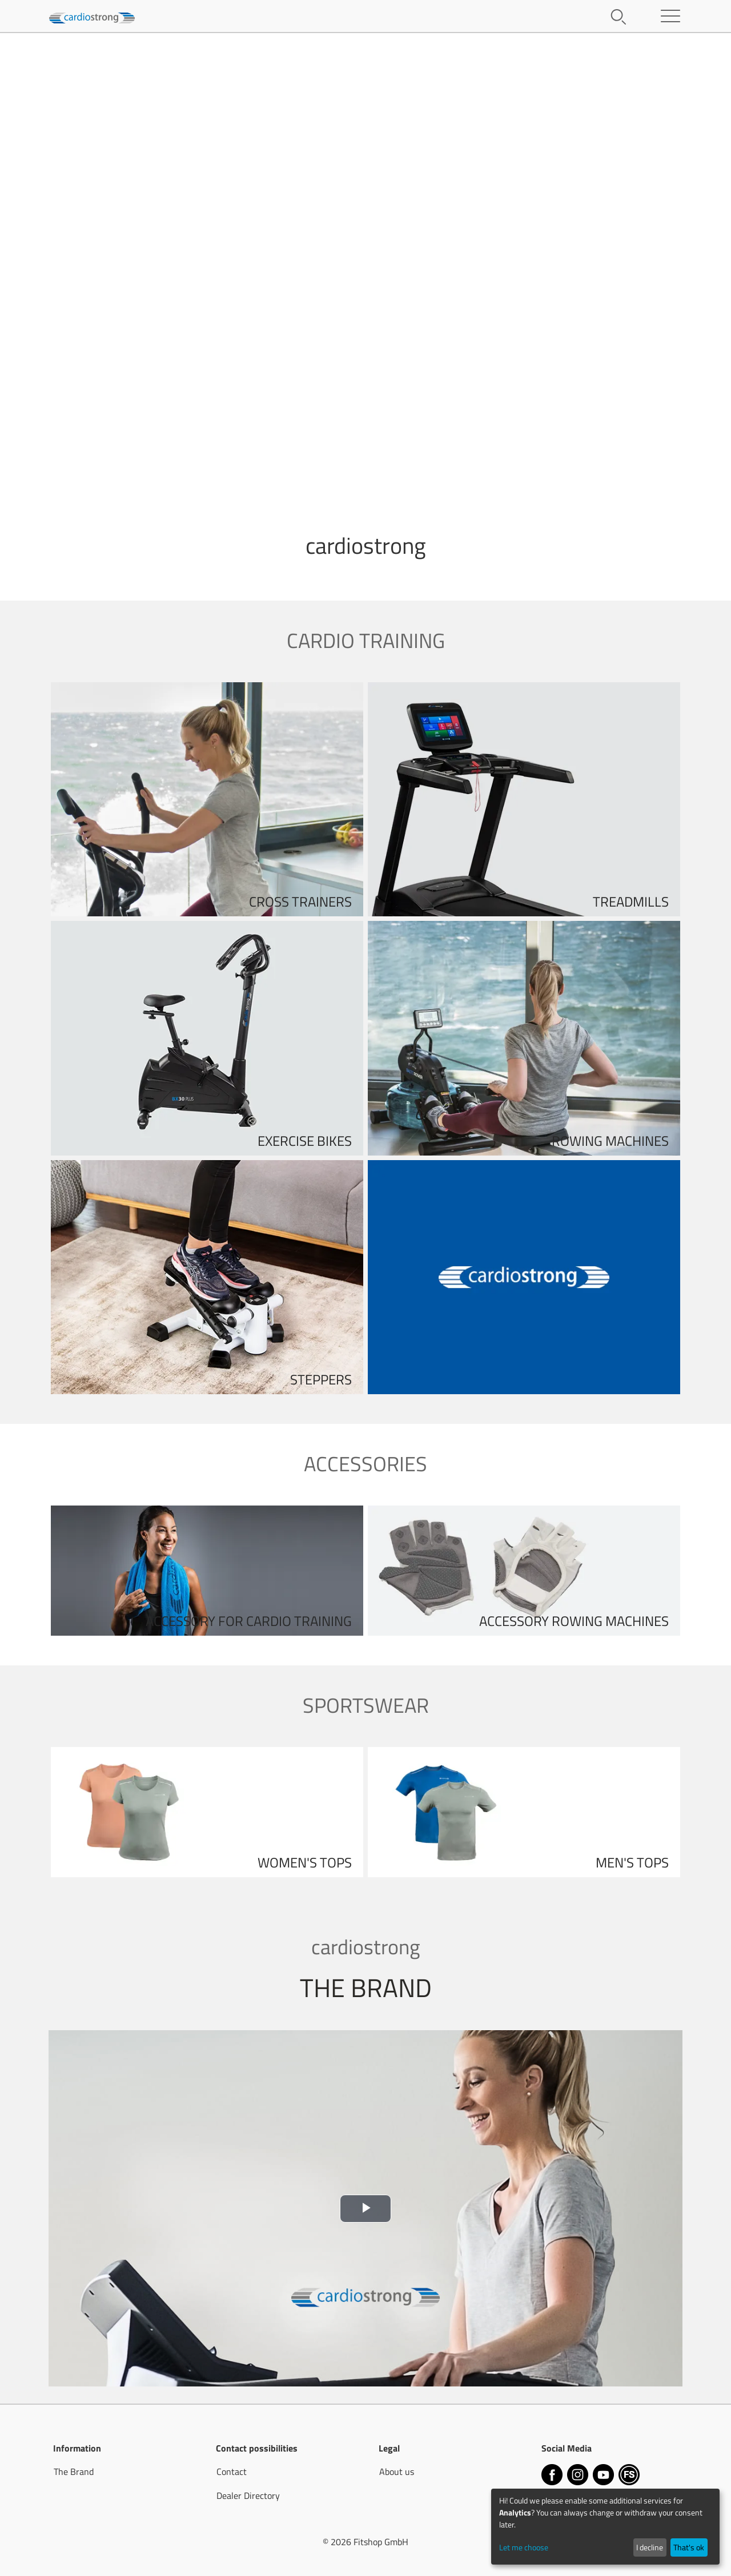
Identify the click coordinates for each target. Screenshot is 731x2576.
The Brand (74, 2471)
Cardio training (366, 640)
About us (396, 2471)
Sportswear (366, 1705)
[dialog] (605, 2527)
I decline (649, 2547)
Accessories (365, 1463)
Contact (231, 2471)
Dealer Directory (248, 2495)
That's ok (688, 2547)
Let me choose (523, 2547)
